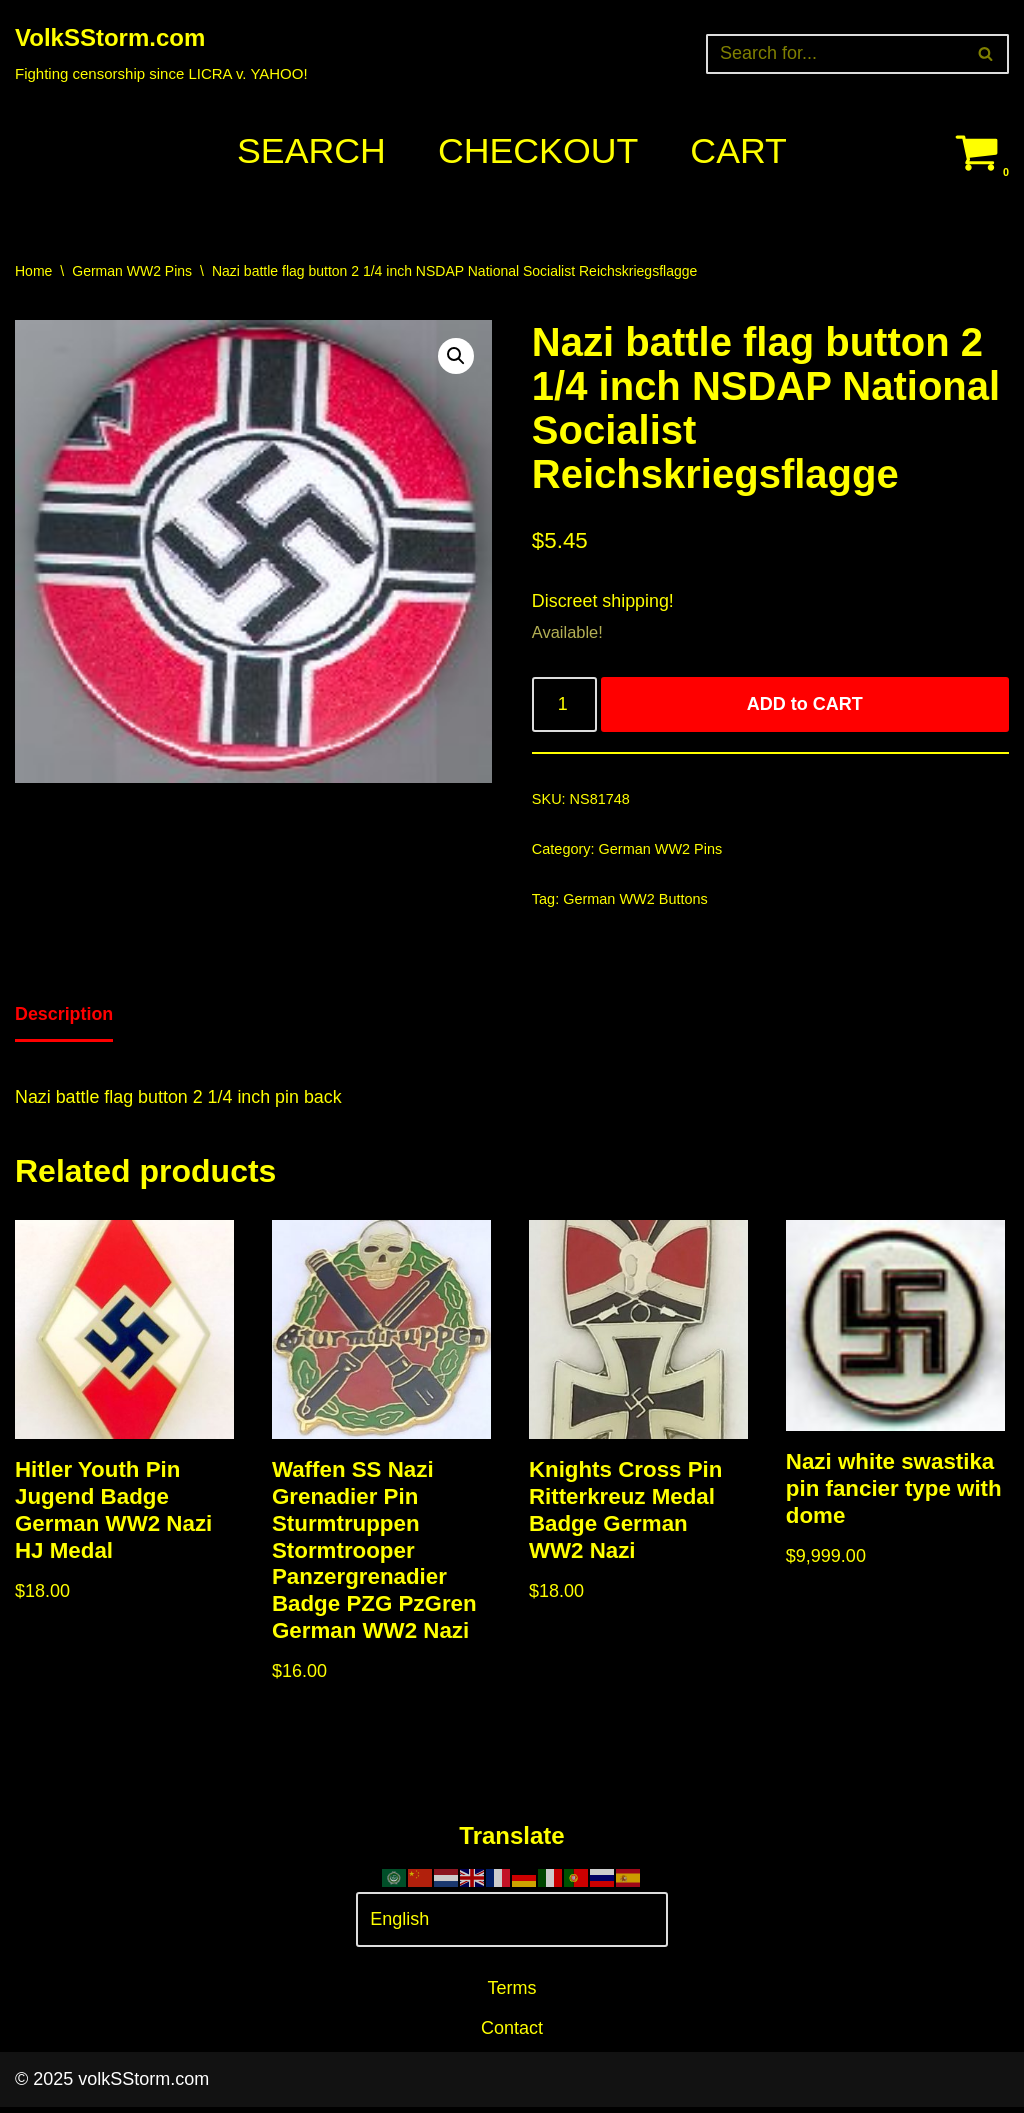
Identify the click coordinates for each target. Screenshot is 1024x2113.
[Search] (835, 54)
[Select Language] (511, 1926)
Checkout (538, 151)
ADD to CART (805, 706)
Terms (512, 1994)
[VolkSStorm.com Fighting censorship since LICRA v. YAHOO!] (161, 53)
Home (33, 271)
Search (310, 151)
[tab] (64, 1019)
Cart (739, 151)
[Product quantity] (564, 706)
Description (64, 1017)
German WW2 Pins (132, 271)
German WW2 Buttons (636, 902)
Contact (512, 2035)
